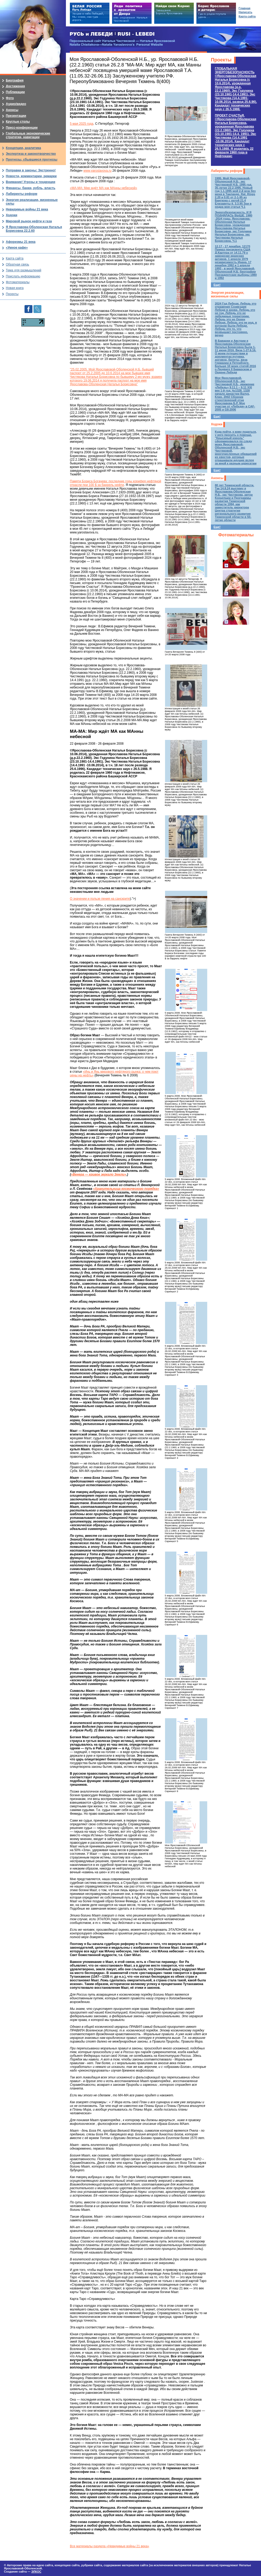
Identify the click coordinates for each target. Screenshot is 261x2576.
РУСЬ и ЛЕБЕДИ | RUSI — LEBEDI (112, 34)
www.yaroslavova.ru (97, 170)
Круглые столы (18, 121)
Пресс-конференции (22, 127)
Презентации (16, 116)
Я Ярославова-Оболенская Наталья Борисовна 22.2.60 (34, 229)
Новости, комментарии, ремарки (31, 176)
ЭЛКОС (36, 2571)
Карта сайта (14, 258)
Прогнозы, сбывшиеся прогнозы (31, 159)
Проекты (221, 59)
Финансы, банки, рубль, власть (30, 188)
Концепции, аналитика (23, 148)
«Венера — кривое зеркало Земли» (98, 1174)
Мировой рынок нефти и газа (29, 221)
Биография (14, 80)
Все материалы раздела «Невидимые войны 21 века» (109, 2546)
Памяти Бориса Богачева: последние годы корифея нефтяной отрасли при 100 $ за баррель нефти (115, 483)
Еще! (217, 284)
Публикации (15, 92)
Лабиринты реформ (226, 171)
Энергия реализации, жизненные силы (227, 294)
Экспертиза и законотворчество (31, 154)
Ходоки (216, 424)
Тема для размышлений (23, 270)
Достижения (15, 86)
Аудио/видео (16, 104)
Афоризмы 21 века (20, 242)
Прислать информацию (23, 276)
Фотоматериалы (236, 534)
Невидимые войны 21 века (27, 209)
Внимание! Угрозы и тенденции (30, 182)
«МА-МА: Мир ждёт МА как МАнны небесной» (103, 188)
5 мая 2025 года (81, 124)
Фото (10, 98)
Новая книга (14, 288)
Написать (245, 12)
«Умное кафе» (17, 247)
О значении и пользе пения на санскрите (100, 899)
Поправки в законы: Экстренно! (31, 170)
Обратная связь (17, 264)
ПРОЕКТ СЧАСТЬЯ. (235, 136)
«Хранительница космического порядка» (126, 1189)
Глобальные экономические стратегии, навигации (28, 135)
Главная (244, 8)
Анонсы (217, 478)
